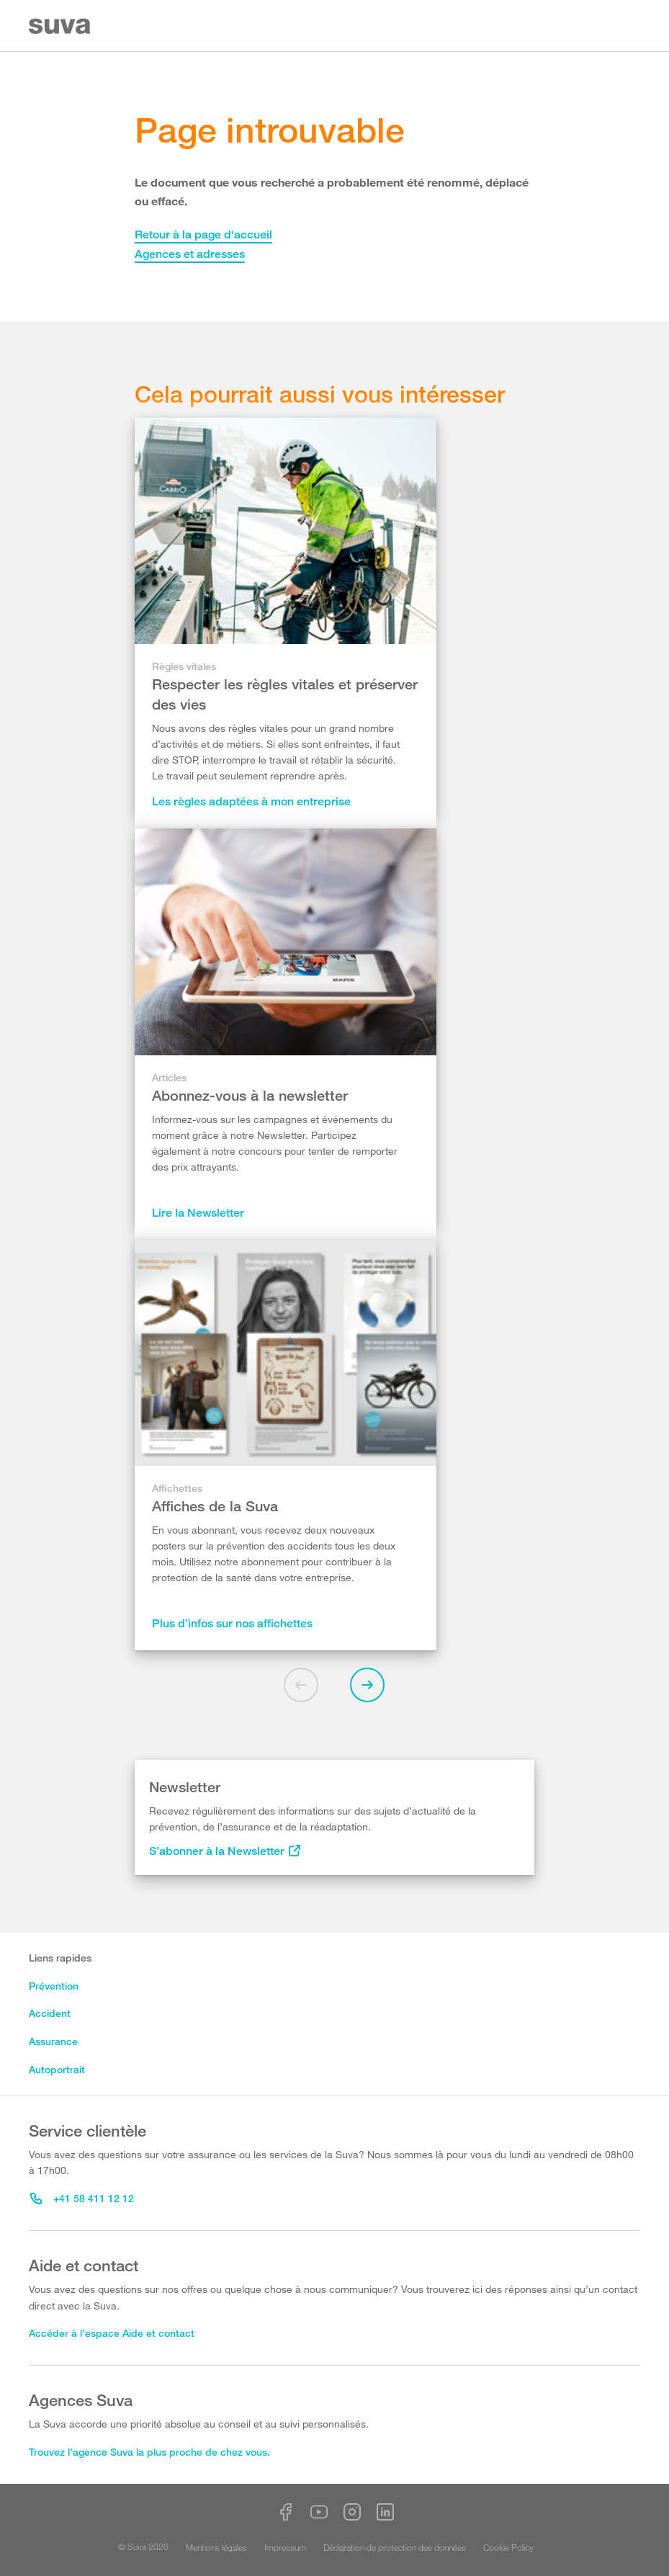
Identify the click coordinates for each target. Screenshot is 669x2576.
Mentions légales (216, 2547)
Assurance (53, 2041)
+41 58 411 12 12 (82, 2198)
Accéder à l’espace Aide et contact (111, 2333)
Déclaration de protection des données (394, 2547)
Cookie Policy (508, 2547)
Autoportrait (57, 2069)
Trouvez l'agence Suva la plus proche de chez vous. (149, 2452)
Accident (50, 2013)
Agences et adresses (190, 254)
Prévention (53, 1986)
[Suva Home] (61, 26)
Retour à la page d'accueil (203, 234)
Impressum (285, 2547)
